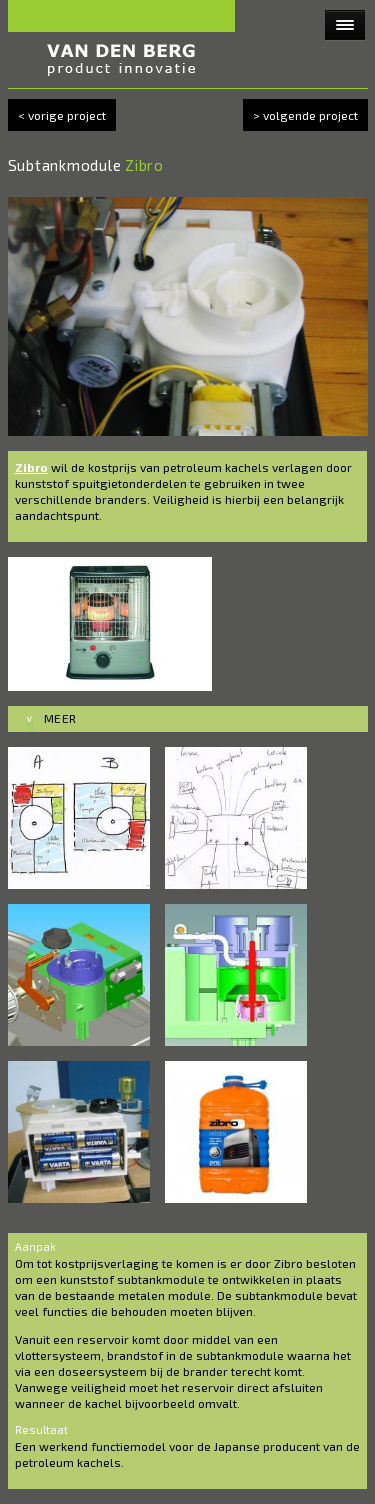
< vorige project (62, 115)
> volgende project (305, 115)
